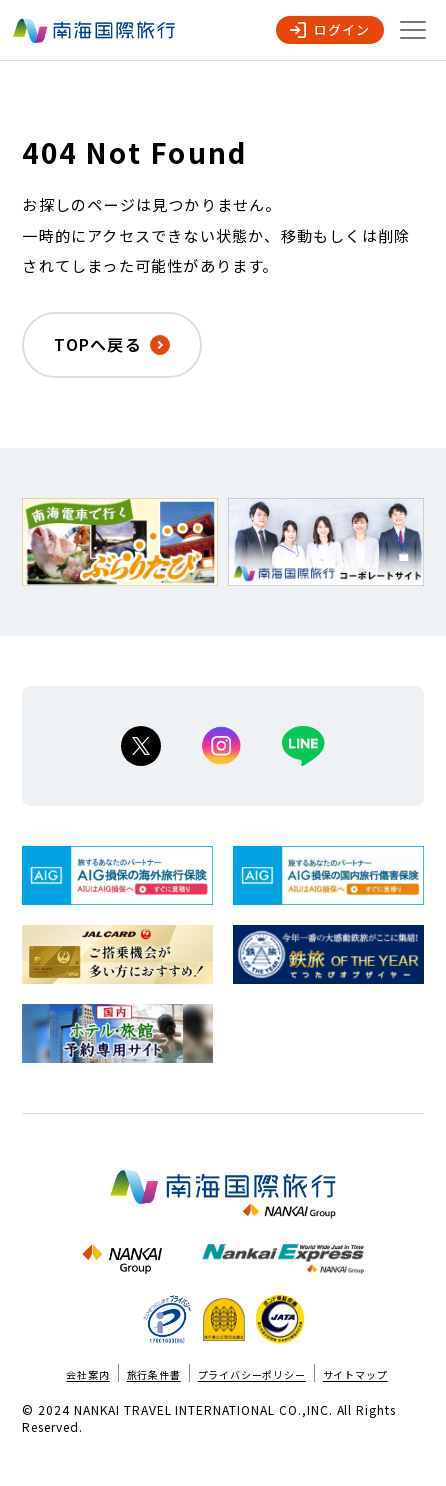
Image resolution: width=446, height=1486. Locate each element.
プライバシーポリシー (252, 1374)
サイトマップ (355, 1374)
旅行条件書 (154, 1374)
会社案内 (87, 1374)
